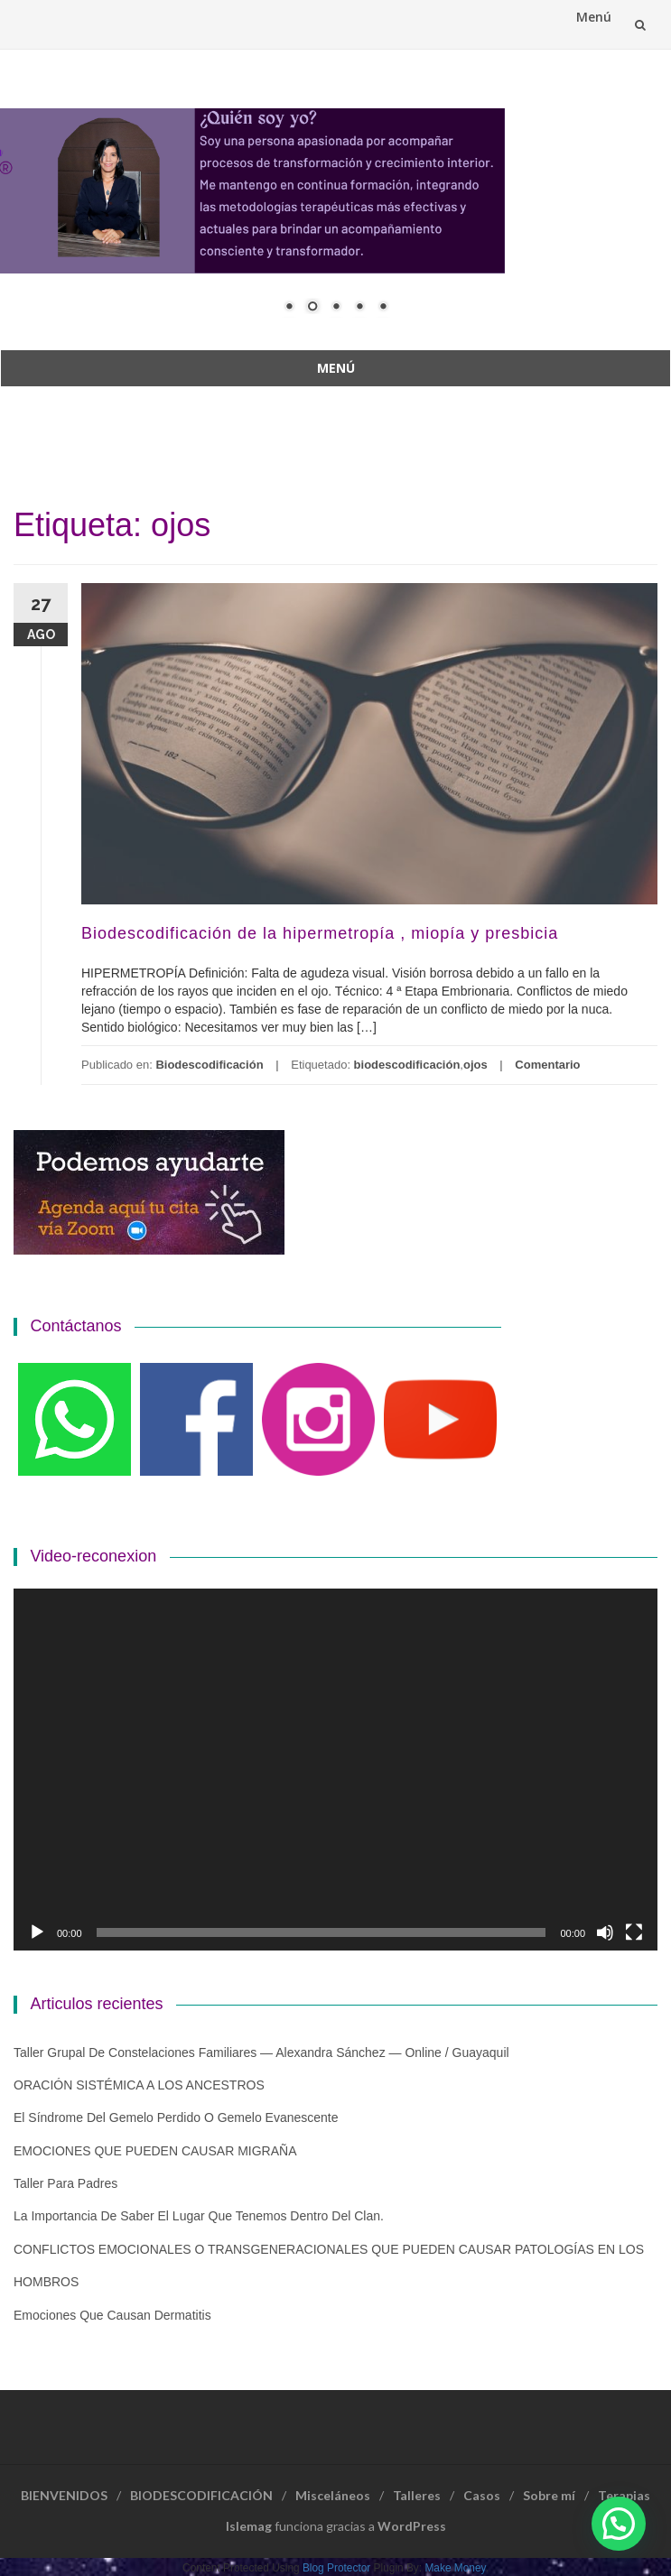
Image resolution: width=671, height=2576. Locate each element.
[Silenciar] (605, 1932)
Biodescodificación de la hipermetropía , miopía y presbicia (319, 933)
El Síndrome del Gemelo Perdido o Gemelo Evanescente (176, 2117)
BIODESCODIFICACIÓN (201, 2495)
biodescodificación (407, 1064)
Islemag (249, 2526)
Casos (481, 2495)
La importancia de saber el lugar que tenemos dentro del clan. (199, 2216)
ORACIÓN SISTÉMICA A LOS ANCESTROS (139, 2085)
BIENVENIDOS (64, 2495)
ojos (475, 1064)
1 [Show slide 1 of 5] (289, 308)
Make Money (454, 2568)
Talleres (417, 2495)
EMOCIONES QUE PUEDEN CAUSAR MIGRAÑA (155, 2151)
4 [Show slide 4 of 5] (359, 308)
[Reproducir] (37, 1932)
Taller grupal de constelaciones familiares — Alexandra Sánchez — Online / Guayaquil (261, 2052)
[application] (335, 1770)
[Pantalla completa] (634, 1932)
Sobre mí (549, 2495)
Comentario (547, 1064)
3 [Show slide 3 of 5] (336, 308)
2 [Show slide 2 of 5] (312, 308)
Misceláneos (332, 2495)
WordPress (411, 2526)
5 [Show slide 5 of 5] (383, 308)
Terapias (624, 2495)
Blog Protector (336, 2568)
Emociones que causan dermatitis (112, 2315)
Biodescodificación (209, 1064)
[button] (619, 2524)
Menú (593, 16)
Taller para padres (65, 2183)
